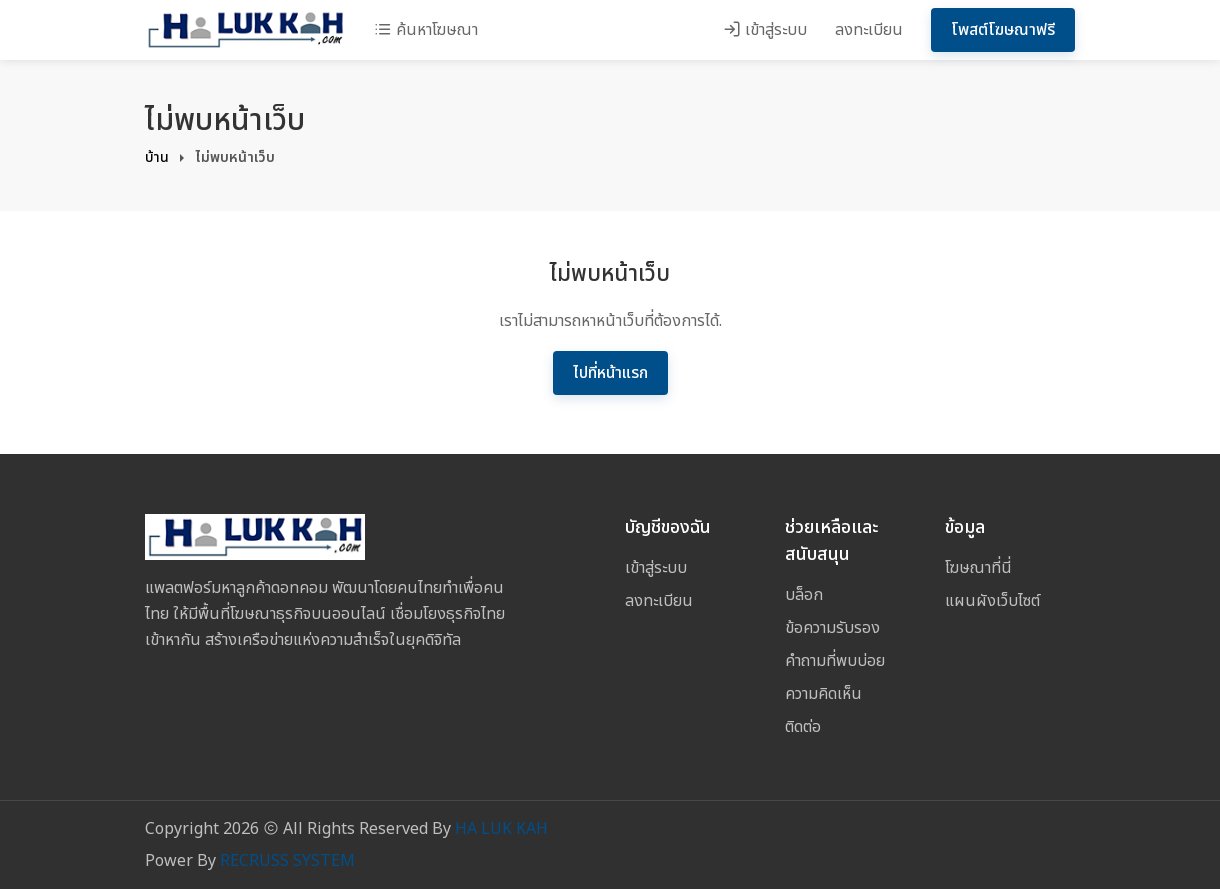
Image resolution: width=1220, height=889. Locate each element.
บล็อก (804, 595)
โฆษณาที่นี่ (978, 568)
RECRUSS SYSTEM (287, 861)
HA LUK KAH (501, 829)
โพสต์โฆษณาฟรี (1003, 30)
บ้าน (157, 157)
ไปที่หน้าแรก (610, 373)
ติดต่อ (803, 727)
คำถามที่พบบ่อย (835, 661)
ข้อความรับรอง (832, 628)
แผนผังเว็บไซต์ (992, 601)
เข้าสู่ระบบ (765, 30)
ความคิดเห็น (823, 694)
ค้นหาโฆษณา (426, 30)
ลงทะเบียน (869, 30)
